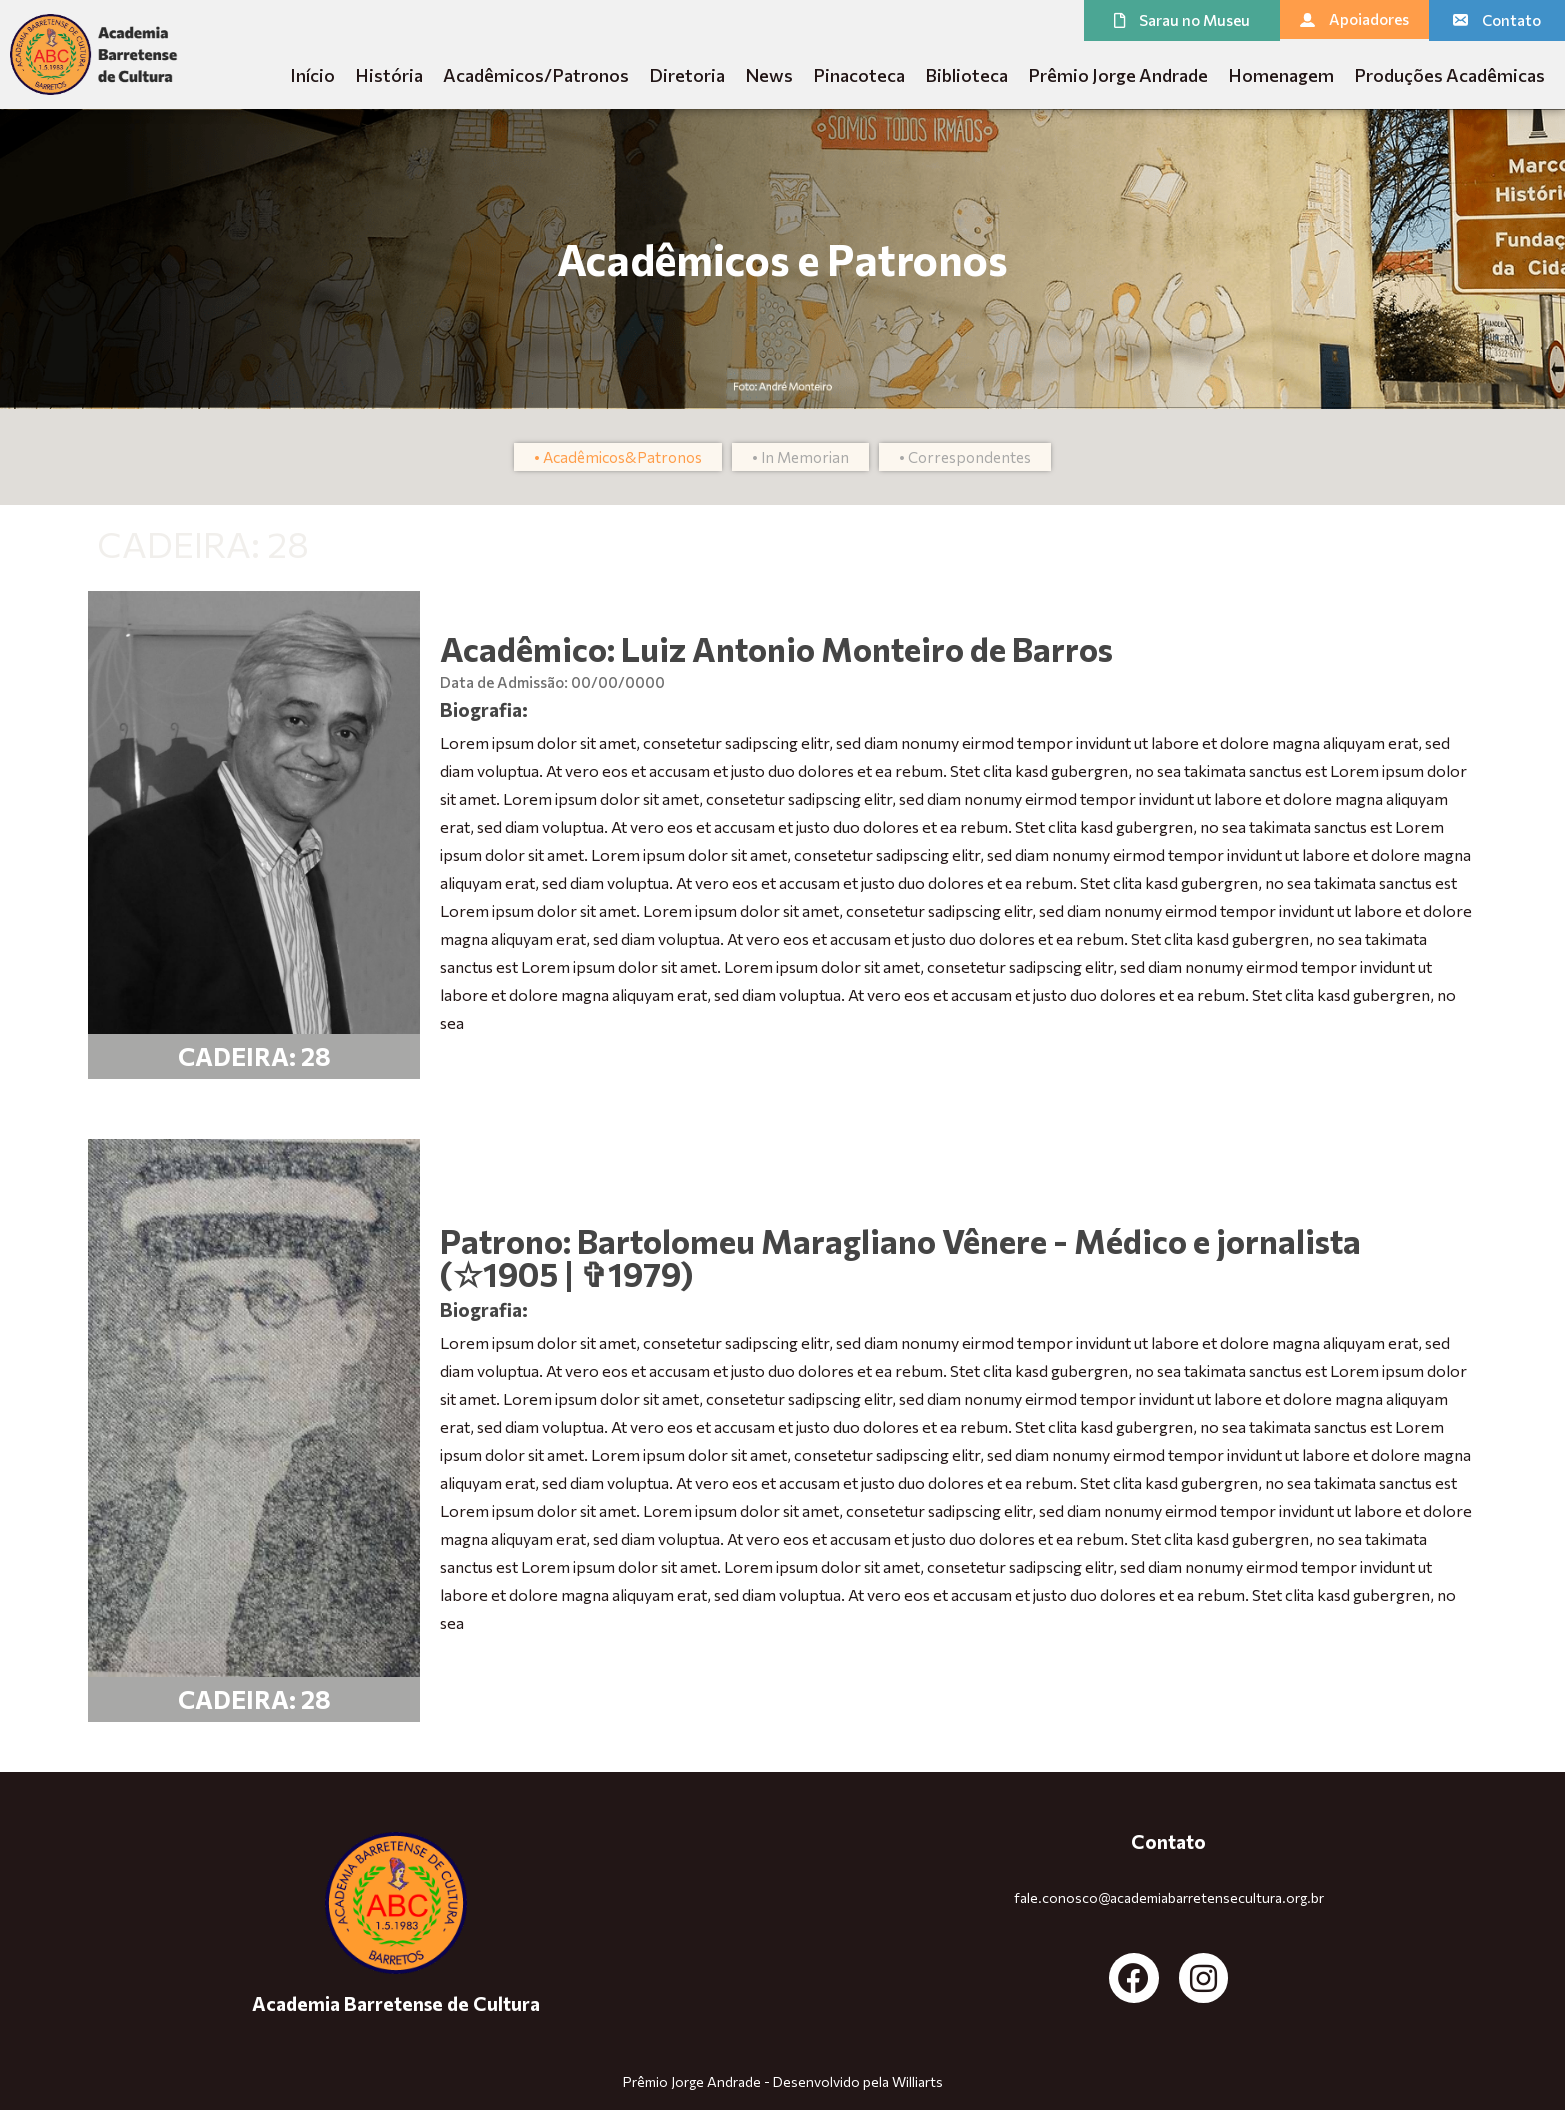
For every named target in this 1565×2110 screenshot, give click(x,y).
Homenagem (1281, 75)
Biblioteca (966, 75)
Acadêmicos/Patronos (536, 75)
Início (312, 75)
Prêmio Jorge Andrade (1118, 75)
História (389, 75)
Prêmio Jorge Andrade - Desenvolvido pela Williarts (783, 2081)
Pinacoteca (859, 75)
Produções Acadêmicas (1449, 75)
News (769, 75)
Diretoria (687, 75)
